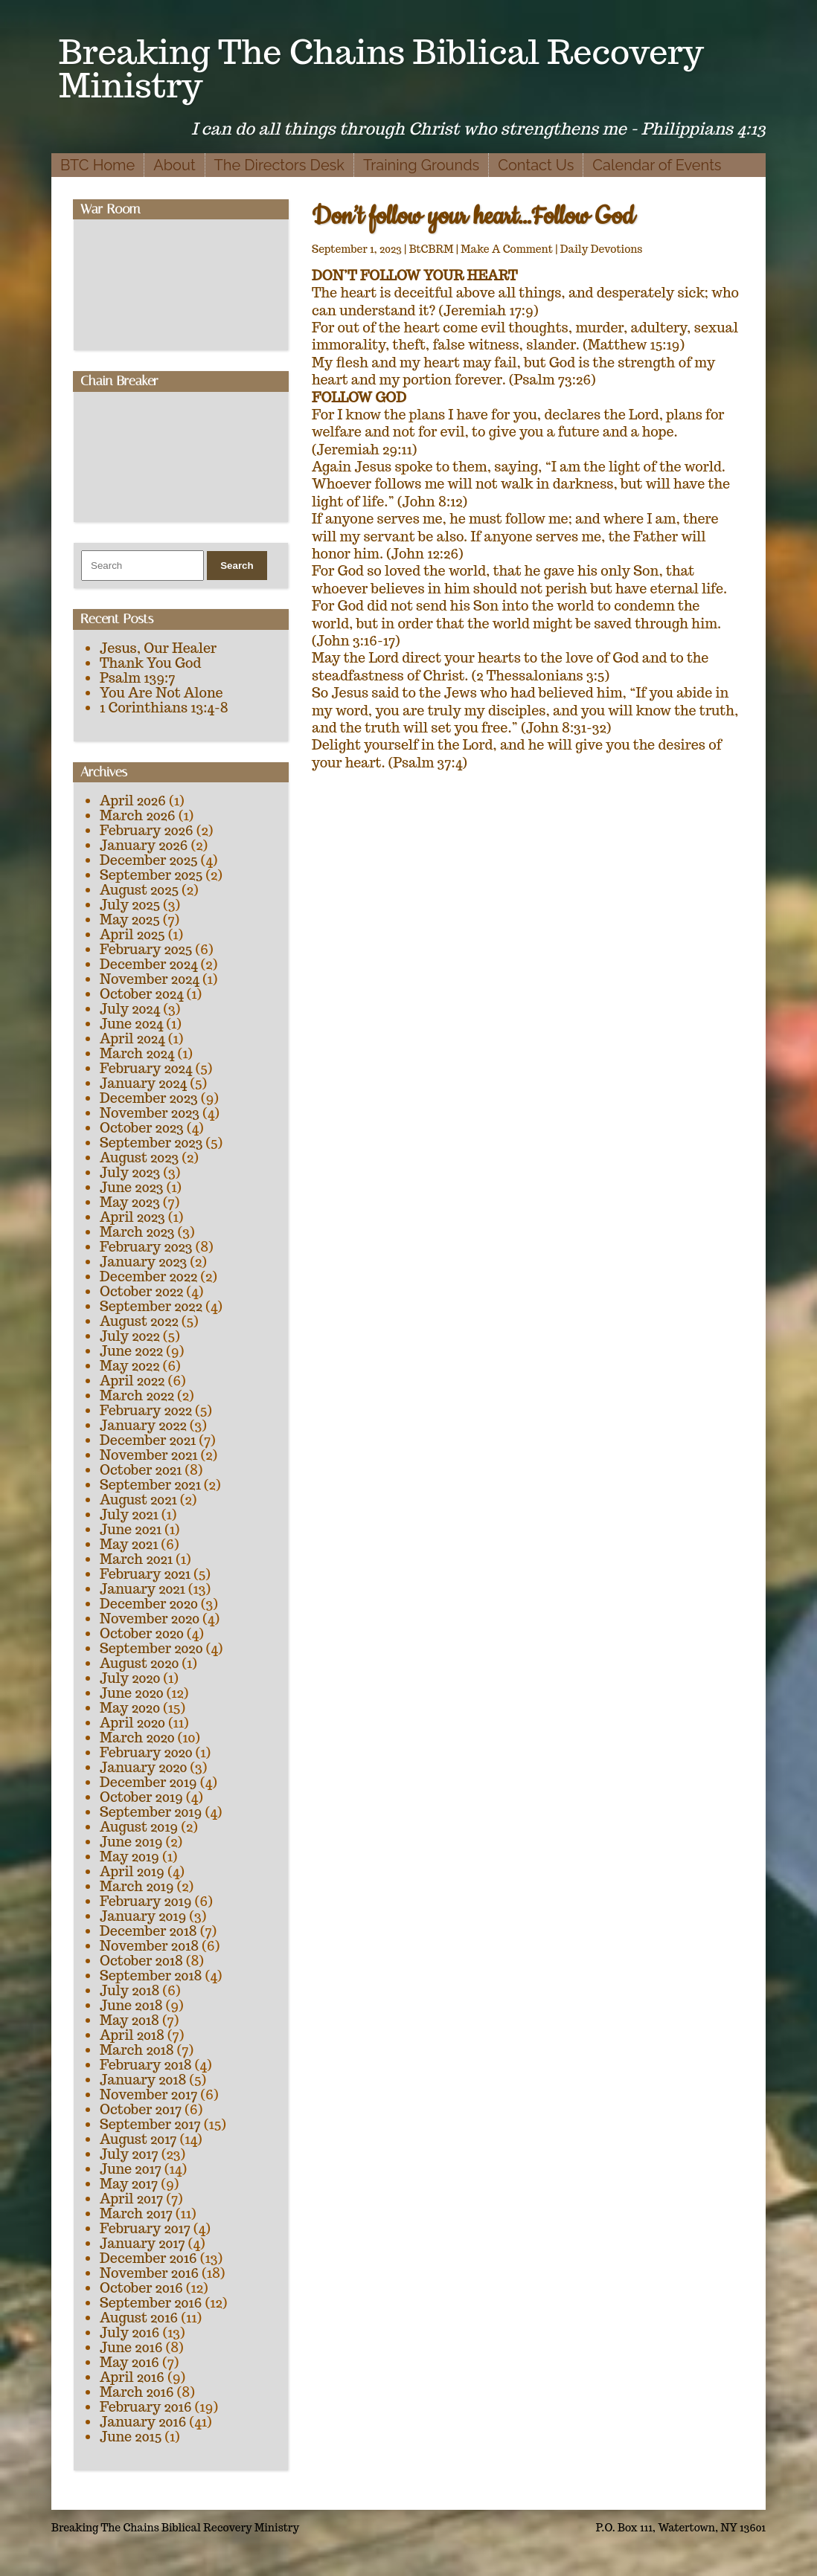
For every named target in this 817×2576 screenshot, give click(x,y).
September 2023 (151, 1142)
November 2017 (148, 2094)
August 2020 (139, 1663)
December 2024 (149, 964)
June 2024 (131, 1023)
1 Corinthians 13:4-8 (164, 707)
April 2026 (133, 800)
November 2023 (149, 1112)
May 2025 (130, 919)
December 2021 (148, 1440)
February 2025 (146, 949)
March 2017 (136, 2213)
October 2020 (142, 1633)
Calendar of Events (656, 165)
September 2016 (151, 2302)
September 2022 (151, 1306)
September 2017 (150, 2124)
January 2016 (143, 2421)
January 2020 (143, 1767)
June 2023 (131, 1187)
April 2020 (132, 1722)
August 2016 (139, 2317)
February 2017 (145, 2228)
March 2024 (137, 1053)
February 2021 (145, 1573)
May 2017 (129, 2183)
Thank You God (150, 663)
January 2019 (143, 1916)
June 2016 (131, 2347)
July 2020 (130, 1678)
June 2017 (130, 2168)
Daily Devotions (601, 249)
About (174, 165)
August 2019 (139, 1826)
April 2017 (131, 2198)
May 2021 (129, 1544)
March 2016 (137, 2391)
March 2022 (137, 1395)
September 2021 (150, 1484)
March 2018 (137, 2049)
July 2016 (129, 2332)
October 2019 (141, 1797)
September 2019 (151, 1811)
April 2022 (132, 1380)
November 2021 (148, 1455)
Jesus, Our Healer (158, 648)
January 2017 (142, 2243)
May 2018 (129, 2020)
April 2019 (132, 1871)
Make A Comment (507, 249)
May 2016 (129, 2362)
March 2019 (137, 1886)
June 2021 (130, 1529)
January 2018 (143, 2079)
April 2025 (132, 934)
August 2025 (139, 889)
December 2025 (149, 860)
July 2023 (130, 1172)
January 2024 (143, 1083)
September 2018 (151, 1975)
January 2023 (143, 1261)
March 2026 (138, 815)
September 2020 (151, 1648)
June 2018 (131, 2005)
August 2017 (138, 2139)
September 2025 (151, 874)
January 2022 (143, 1425)
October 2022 (141, 1291)
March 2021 (136, 1559)
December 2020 (149, 1603)
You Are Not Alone (161, 692)
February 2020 (146, 1752)
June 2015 (130, 2436)
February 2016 (146, 2406)
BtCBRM (431, 249)
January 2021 (142, 1588)
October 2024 (142, 993)
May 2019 (129, 1856)
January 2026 (144, 845)
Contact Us (536, 165)
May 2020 (130, 1707)
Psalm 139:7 (137, 677)
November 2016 (149, 2273)
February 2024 (146, 1068)
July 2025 (130, 904)
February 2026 (146, 830)
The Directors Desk (279, 165)
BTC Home (97, 165)
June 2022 (131, 1350)
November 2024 (149, 979)
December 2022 (148, 1276)
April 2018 (132, 2035)
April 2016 (132, 2377)
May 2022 (129, 1365)
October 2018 (141, 1960)
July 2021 (129, 1514)
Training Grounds (421, 165)
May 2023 (130, 1202)
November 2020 (149, 1618)
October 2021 (141, 1469)
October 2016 (141, 2287)
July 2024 (130, 1008)
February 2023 (146, 1246)
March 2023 (137, 1231)
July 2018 (129, 1990)
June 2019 (131, 1841)
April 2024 (132, 1038)
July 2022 (130, 1336)
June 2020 (132, 1692)
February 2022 (146, 1410)
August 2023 (139, 1157)
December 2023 (149, 1098)
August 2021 (138, 1499)
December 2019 (148, 1782)
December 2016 (148, 2258)
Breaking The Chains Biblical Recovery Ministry (381, 68)
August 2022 (139, 1321)
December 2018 (148, 1930)
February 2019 (146, 1901)
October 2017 (141, 2109)
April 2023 (132, 1217)
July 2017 (129, 2154)
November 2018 (149, 1945)
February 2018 (146, 2064)
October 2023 (142, 1127)
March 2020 (137, 1737)
